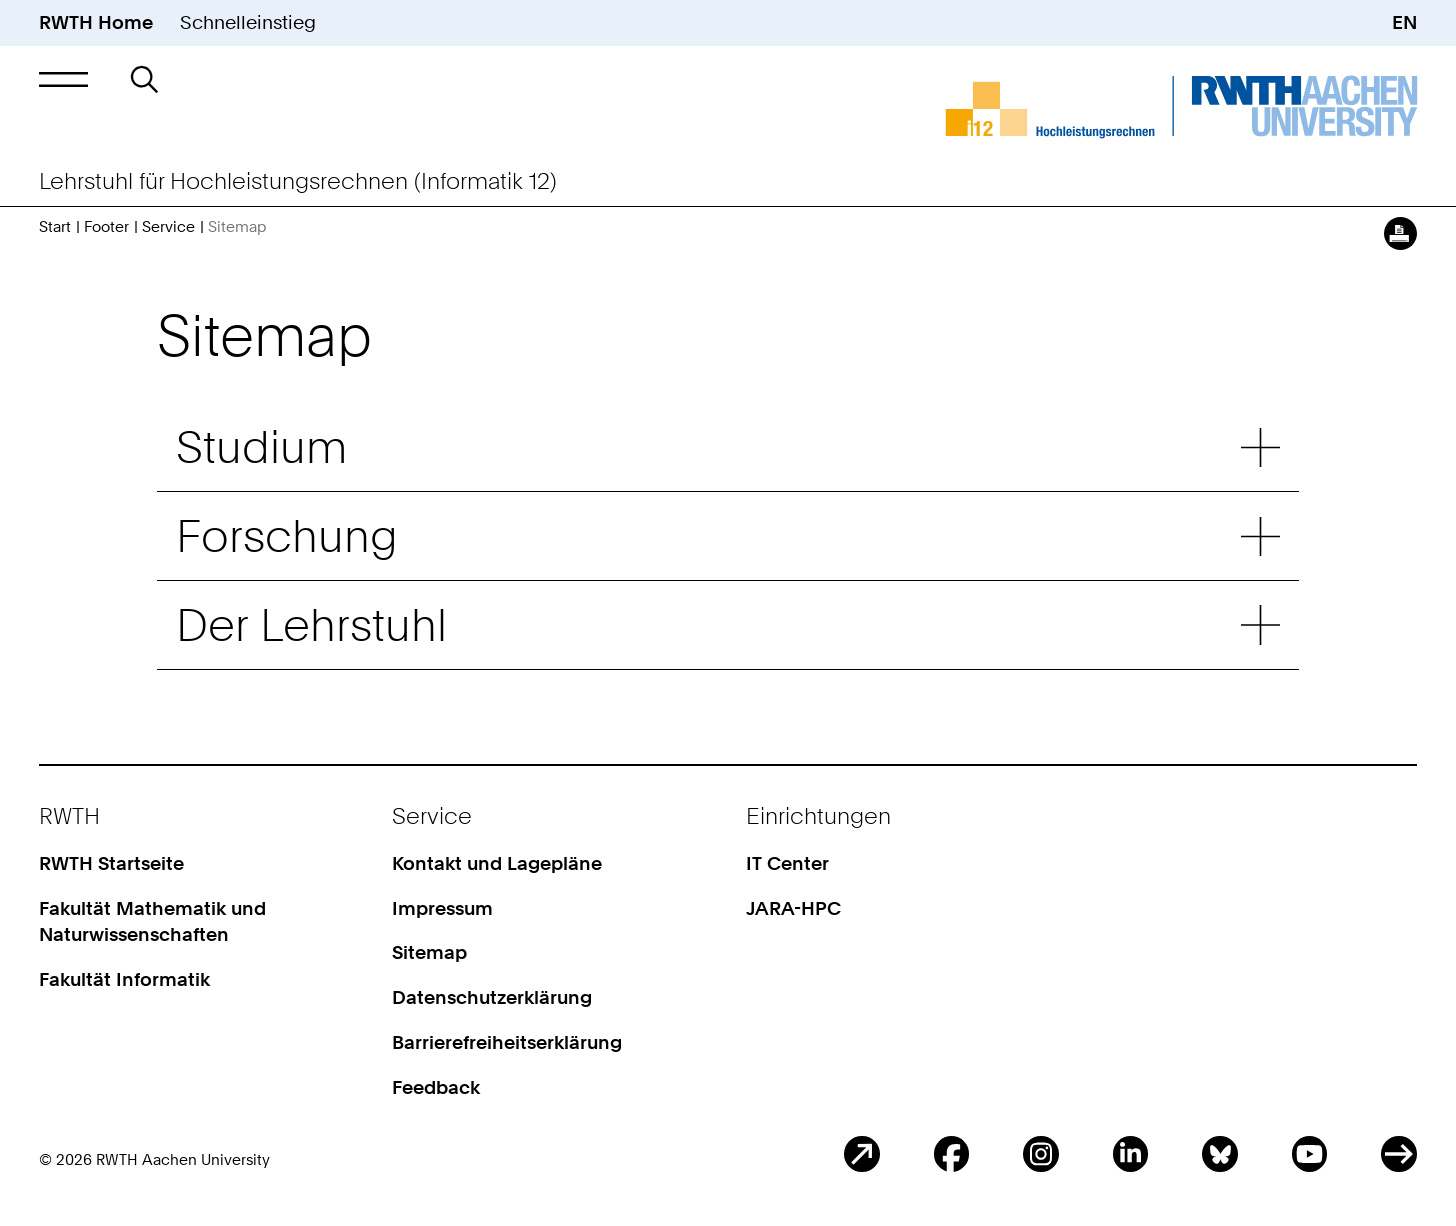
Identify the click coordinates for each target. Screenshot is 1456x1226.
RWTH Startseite (111, 863)
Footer (106, 227)
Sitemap (429, 952)
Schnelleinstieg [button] (248, 22)
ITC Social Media (1398, 1153)
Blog (861, 1153)
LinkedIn (1130, 1153)
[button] (63, 79)
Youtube (1309, 1153)
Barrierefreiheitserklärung (507, 1042)
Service (168, 227)
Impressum (442, 908)
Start (55, 227)
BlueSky (1219, 1153)
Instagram (1040, 1153)
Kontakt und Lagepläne (497, 863)
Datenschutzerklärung (492, 997)
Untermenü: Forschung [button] (1260, 536)
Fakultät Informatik (124, 979)
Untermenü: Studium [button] (1260, 447)
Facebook (951, 1153)
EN (1404, 22)
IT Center (787, 863)
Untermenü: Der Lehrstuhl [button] (1260, 624)
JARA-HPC (793, 908)
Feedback (436, 1087)
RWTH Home (96, 22)
